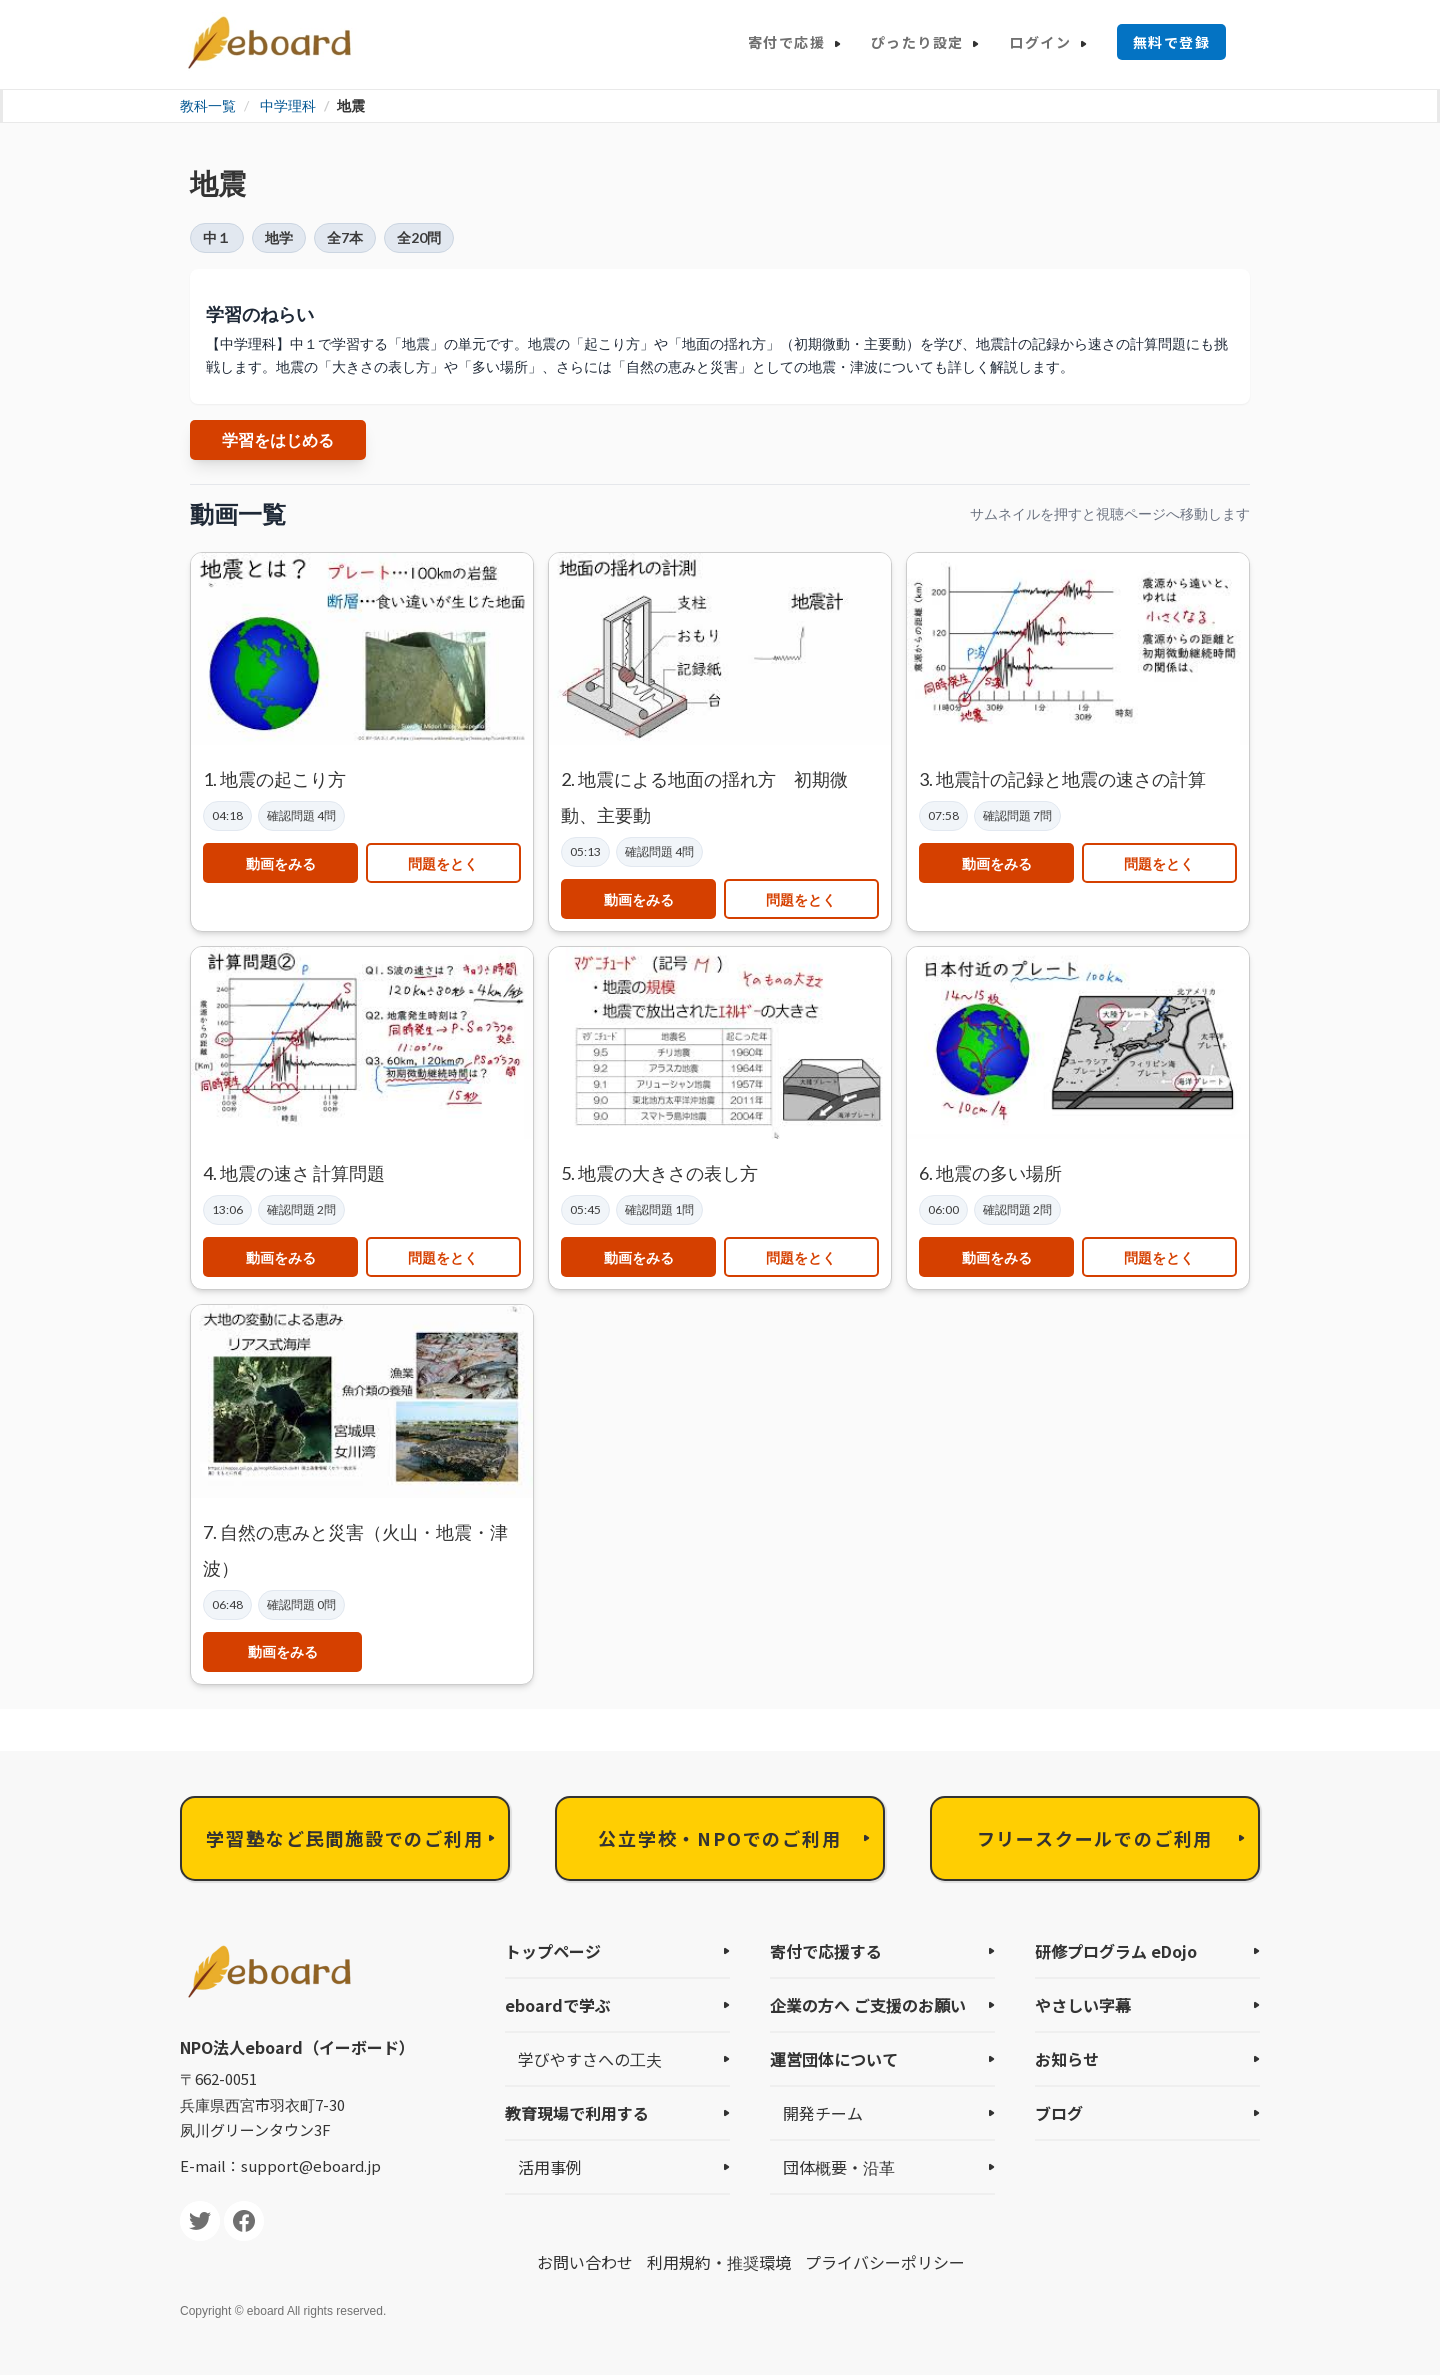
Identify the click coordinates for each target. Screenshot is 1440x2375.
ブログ (1059, 2113)
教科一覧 (208, 105)
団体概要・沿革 (839, 2167)
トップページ (553, 1951)
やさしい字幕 (1083, 2005)
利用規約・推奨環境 (719, 2262)
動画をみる (281, 863)
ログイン (1040, 42)
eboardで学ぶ (558, 2005)
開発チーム (823, 2113)
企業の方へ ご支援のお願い (868, 2005)
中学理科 (288, 105)
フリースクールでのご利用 (1095, 1838)
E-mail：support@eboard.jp (280, 2165)
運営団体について (834, 2059)
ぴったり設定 (917, 42)
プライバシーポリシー (885, 2262)
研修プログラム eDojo (1116, 1951)
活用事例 (550, 2167)
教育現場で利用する (577, 2113)
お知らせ (1067, 2059)
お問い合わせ (585, 2262)
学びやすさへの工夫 (590, 2059)
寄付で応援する (826, 1951)
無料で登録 (1171, 42)
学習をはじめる (278, 439)
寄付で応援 (786, 42)
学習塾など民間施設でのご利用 (344, 1838)
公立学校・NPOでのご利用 (719, 1838)
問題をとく (443, 863)
